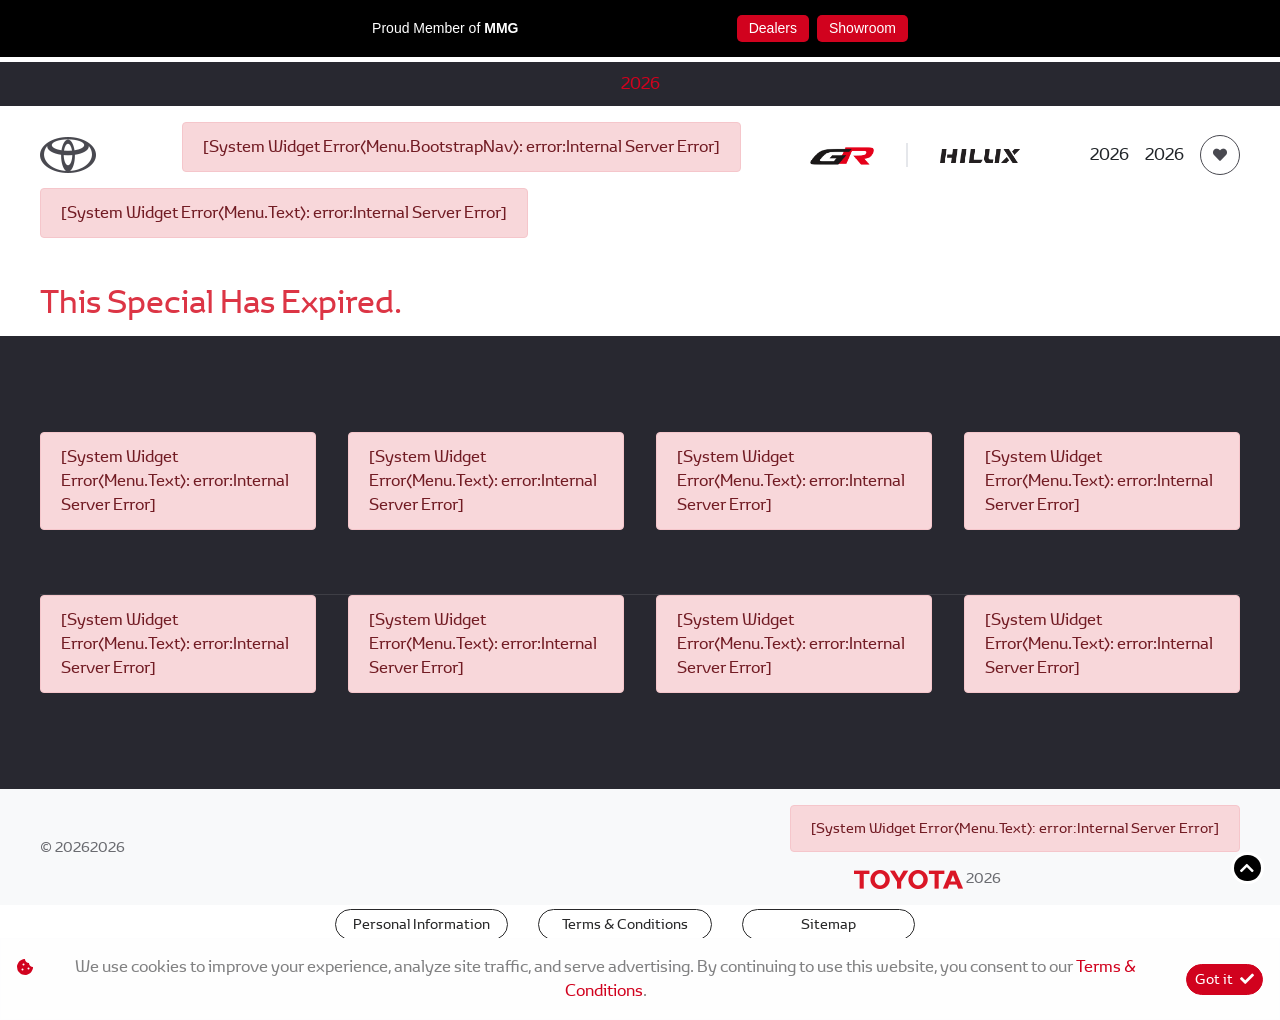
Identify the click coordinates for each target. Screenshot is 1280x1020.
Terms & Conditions (625, 924)
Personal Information (421, 924)
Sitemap (828, 924)
